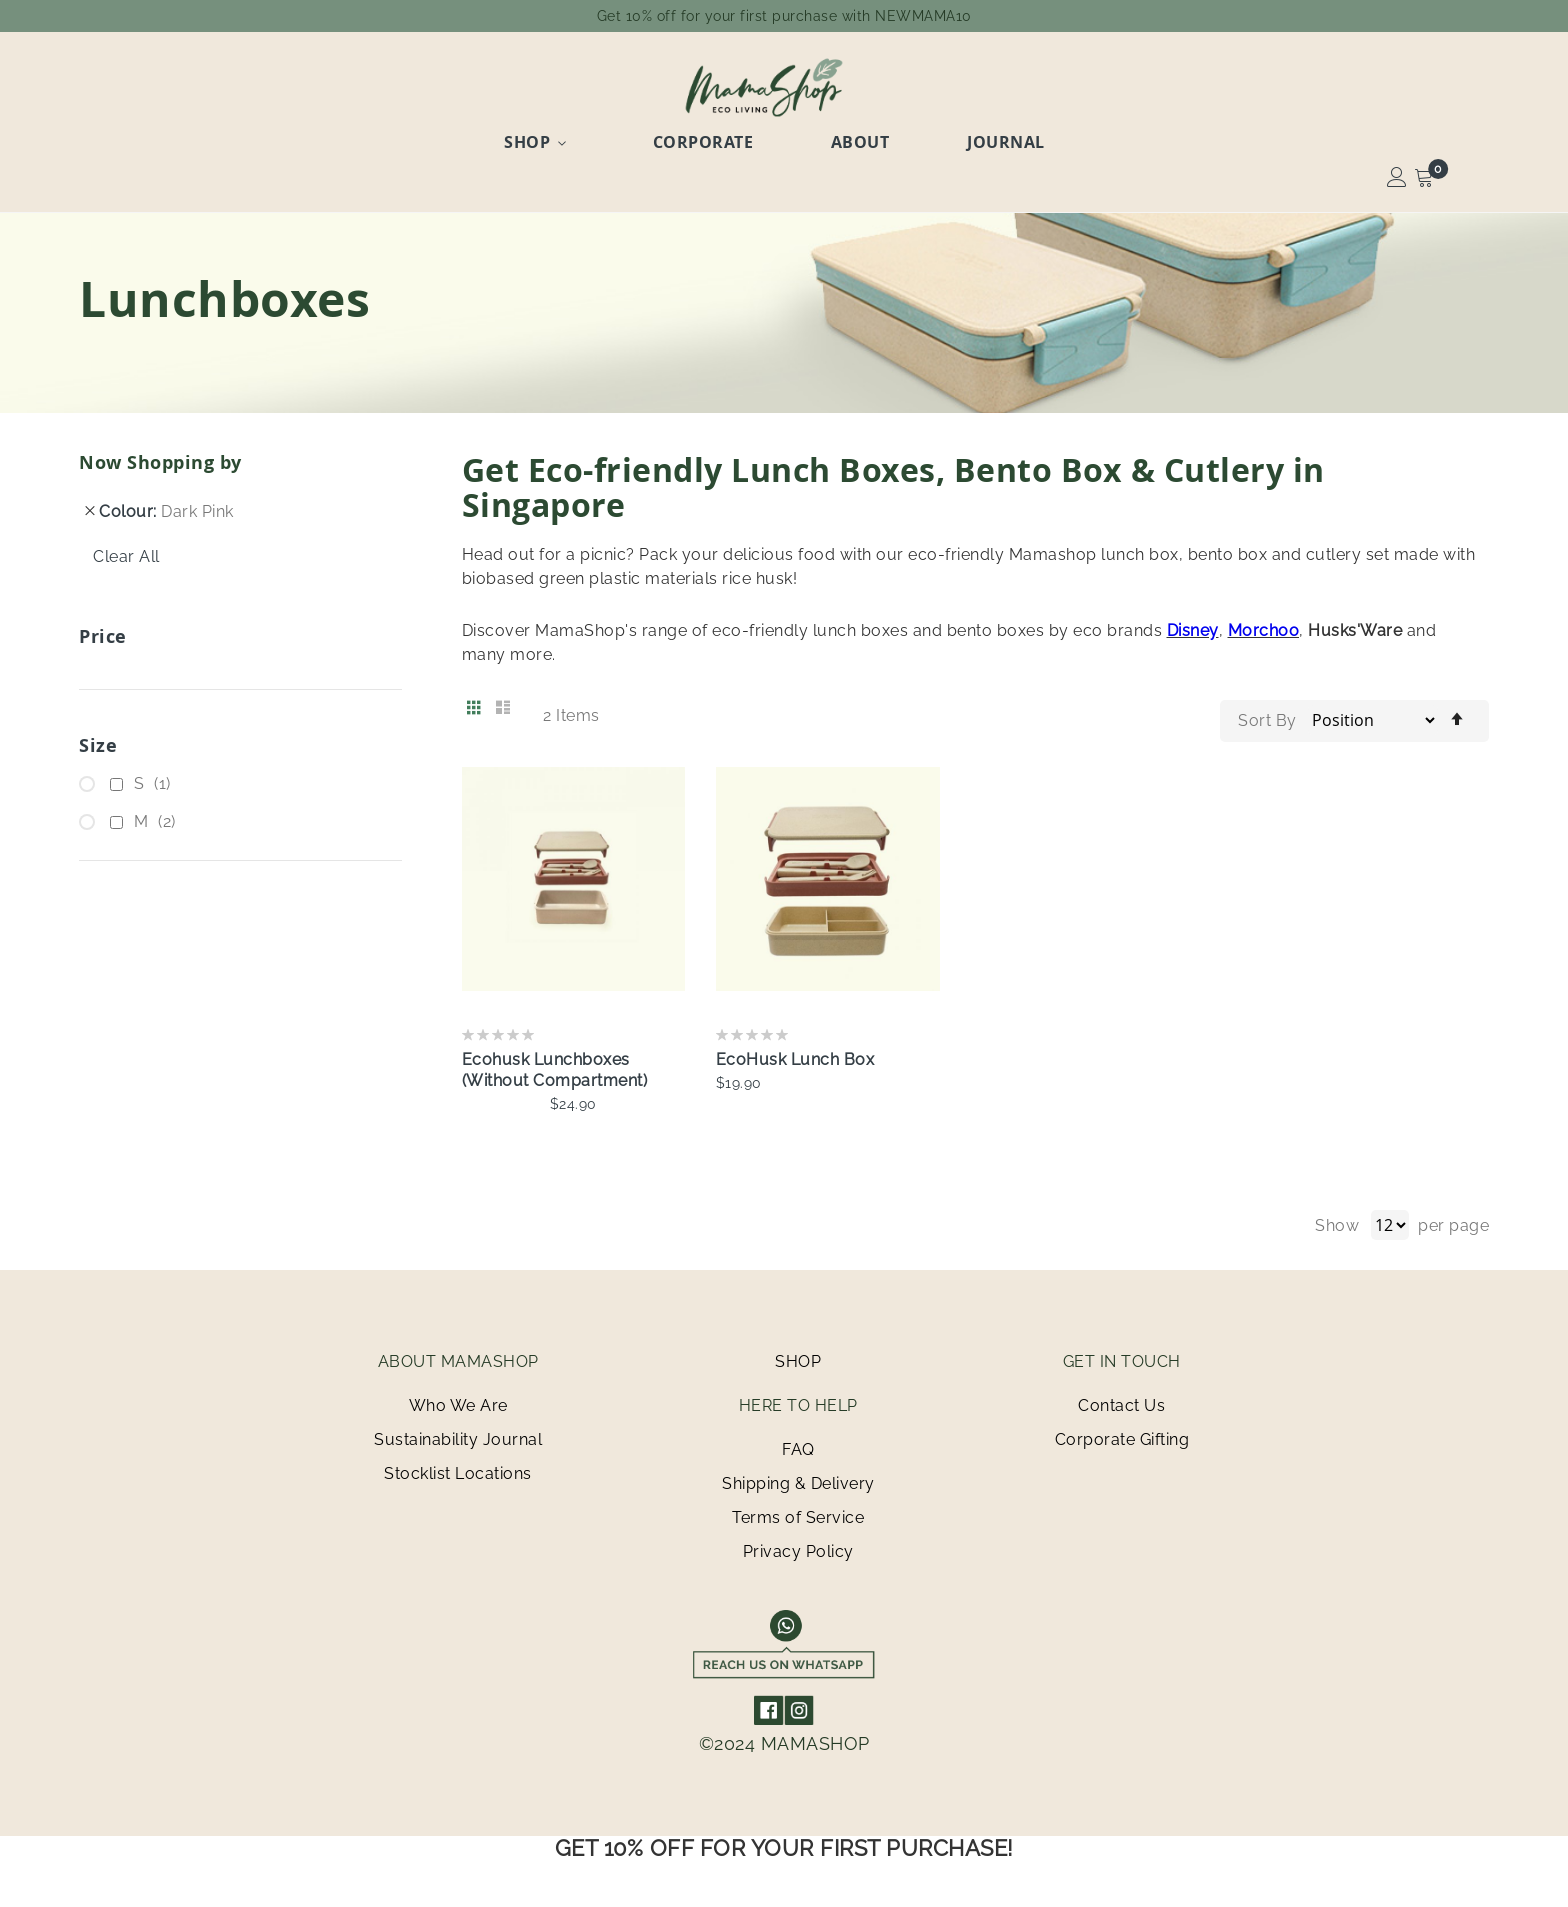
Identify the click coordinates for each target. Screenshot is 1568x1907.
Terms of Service (798, 1510)
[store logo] (784, 87)
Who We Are (458, 1398)
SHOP (798, 1354)
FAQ (798, 1442)
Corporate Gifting (1122, 1432)
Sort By (1267, 713)
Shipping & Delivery (798, 1476)
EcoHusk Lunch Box (795, 1052)
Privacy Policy (798, 1544)
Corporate (729, 137)
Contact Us (1121, 1398)
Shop (587, 137)
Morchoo (1264, 623)
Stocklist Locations (458, 1466)
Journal (966, 137)
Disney (1193, 623)
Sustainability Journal (458, 1432)
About (853, 137)
